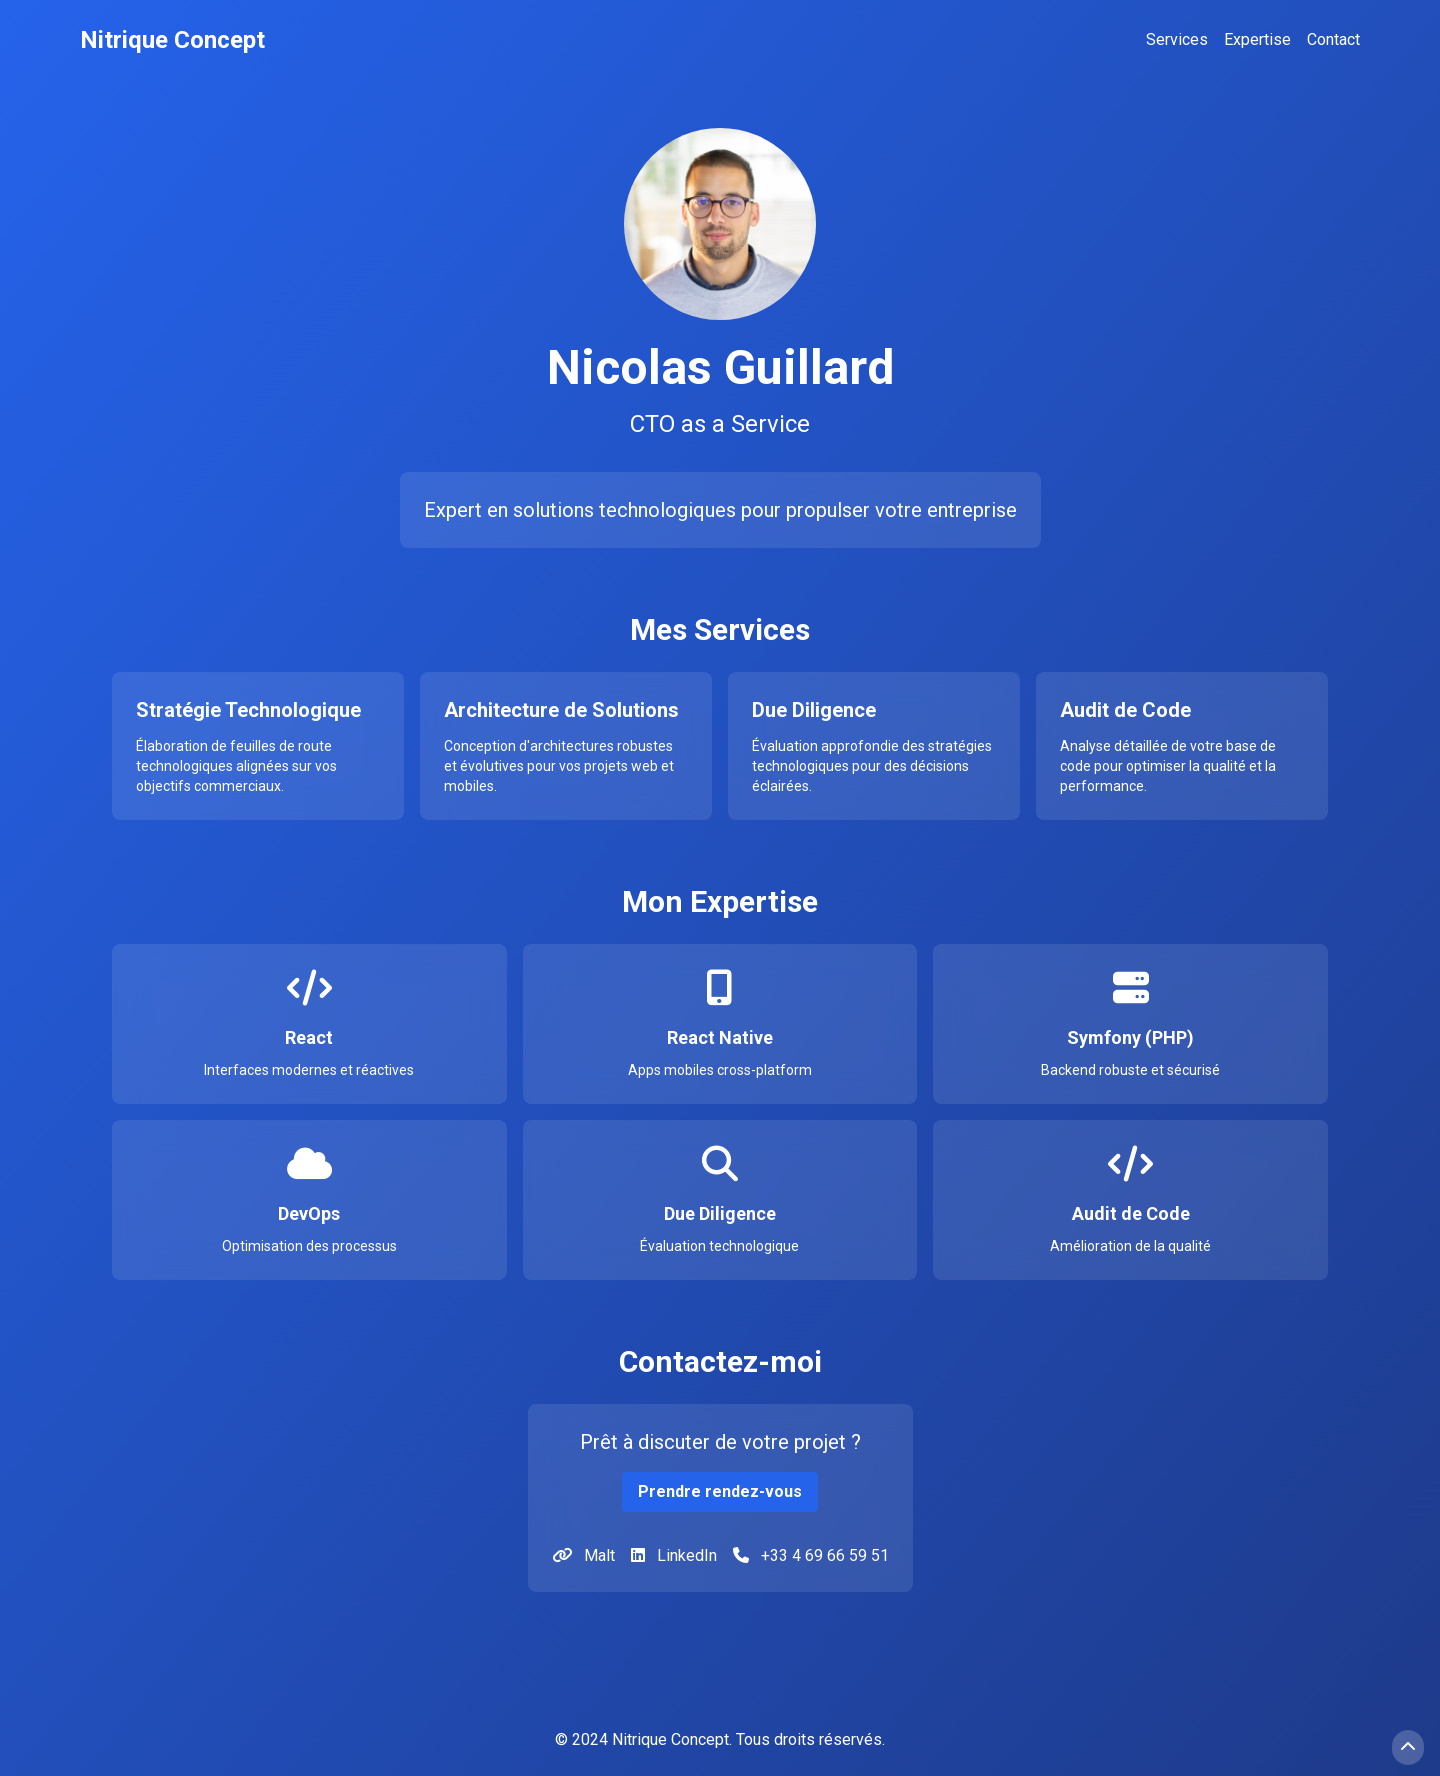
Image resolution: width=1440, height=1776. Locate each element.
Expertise (1257, 39)
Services (1177, 39)
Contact (1333, 39)
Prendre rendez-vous (720, 1491)
